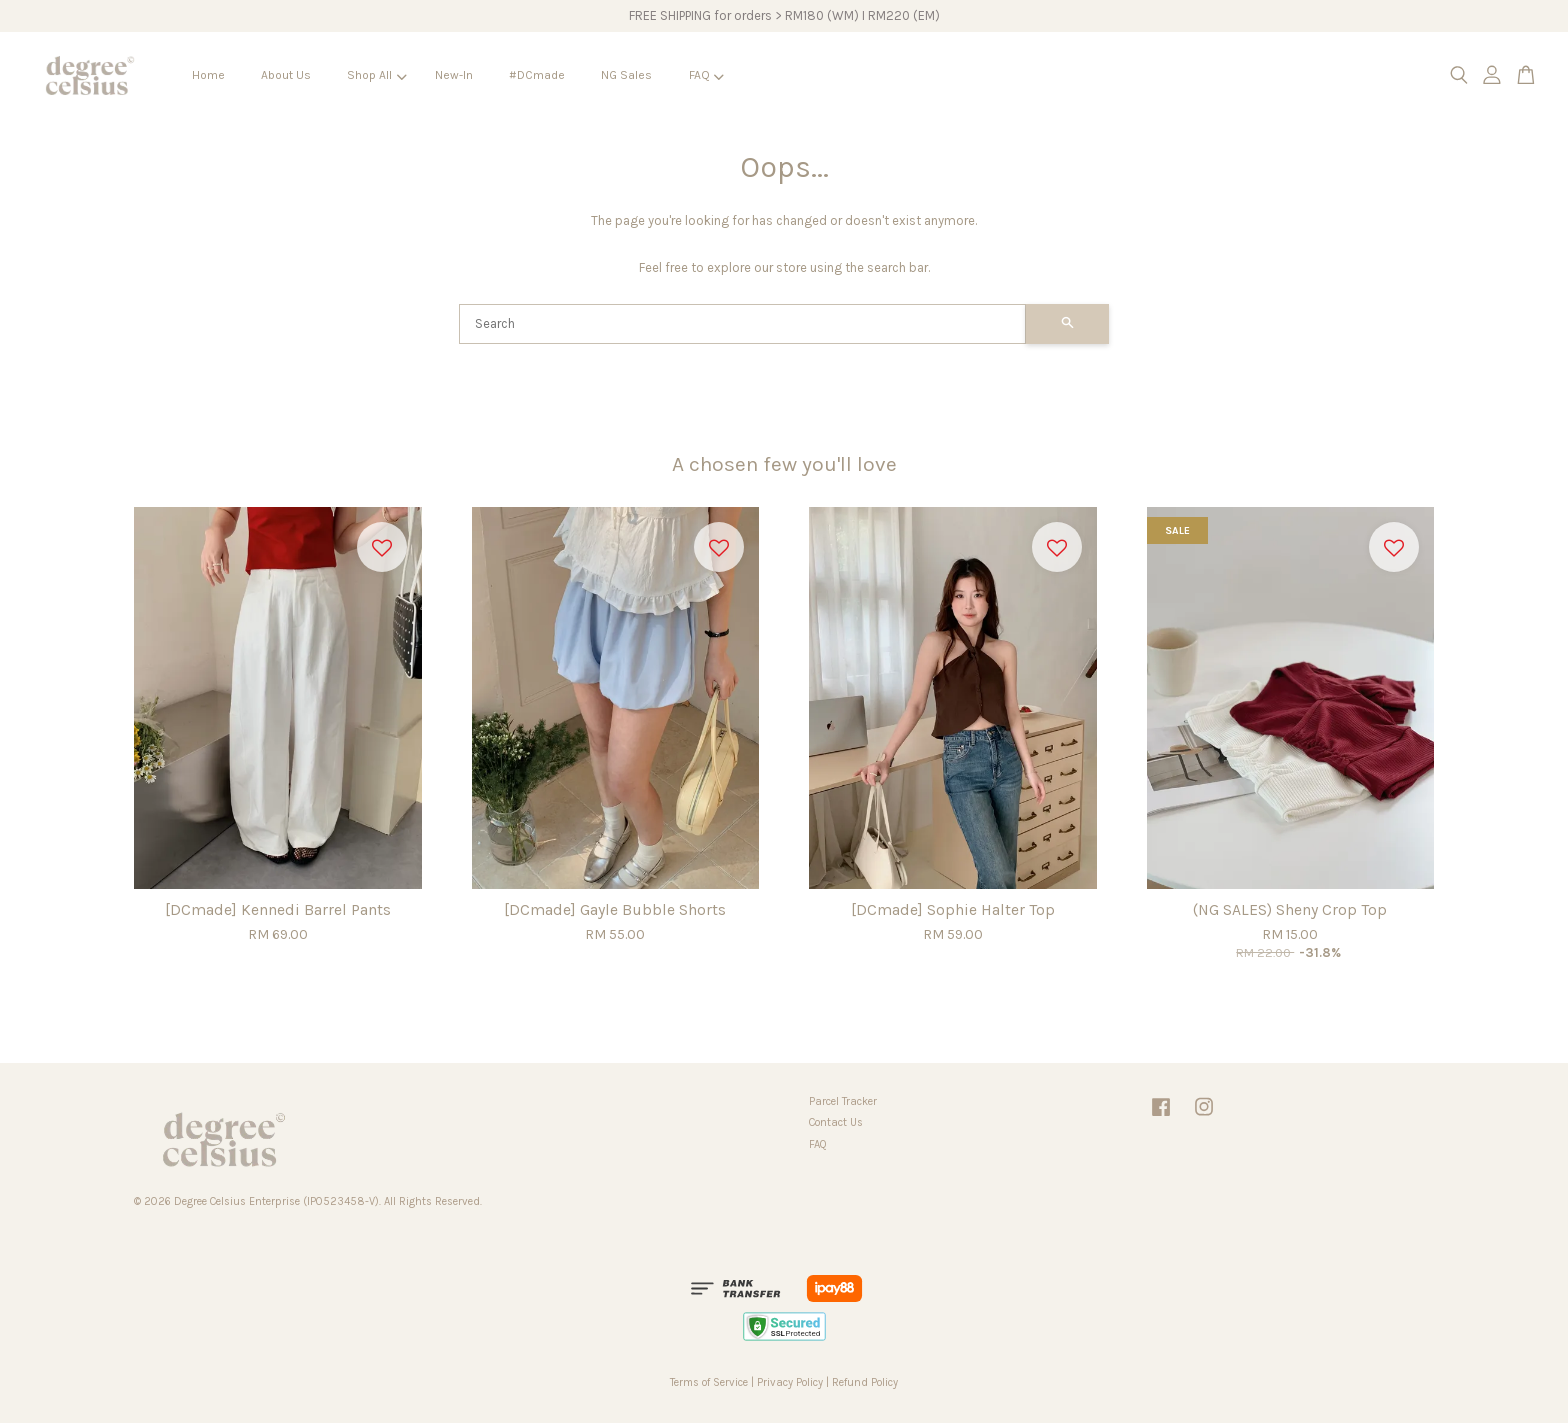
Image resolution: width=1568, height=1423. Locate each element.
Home (208, 75)
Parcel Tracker (843, 1101)
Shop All (376, 75)
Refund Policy (865, 1382)
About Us (286, 75)
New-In (454, 75)
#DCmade (537, 75)
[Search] (742, 324)
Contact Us (836, 1122)
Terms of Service (709, 1382)
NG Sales (626, 75)
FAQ (706, 75)
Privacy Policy (790, 1382)
